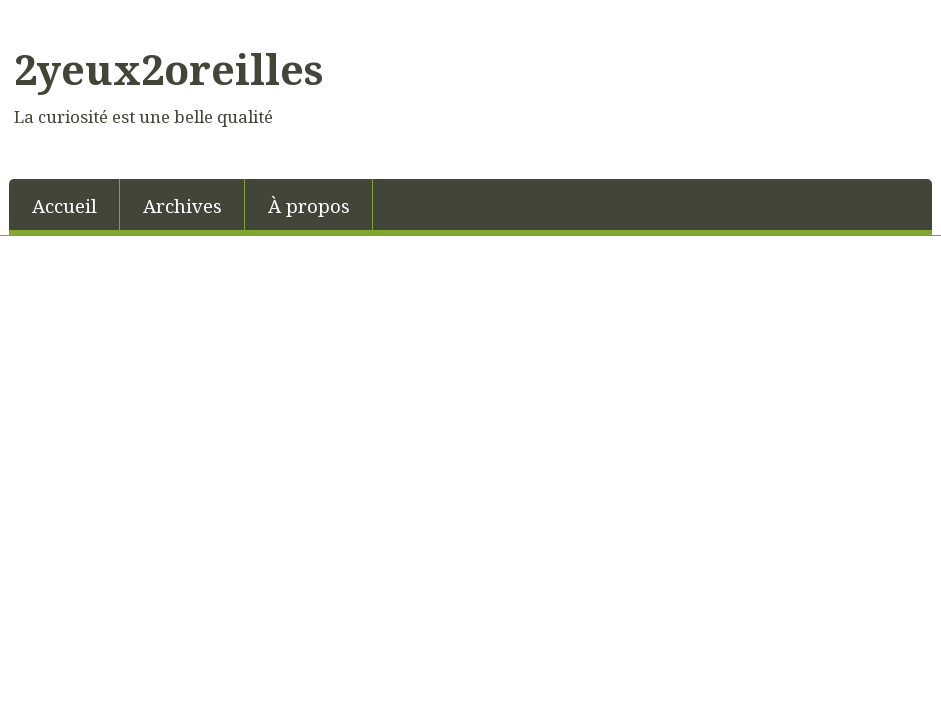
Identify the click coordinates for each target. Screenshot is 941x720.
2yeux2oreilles (168, 69)
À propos (309, 205)
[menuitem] (64, 204)
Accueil (64, 205)
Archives (182, 205)
